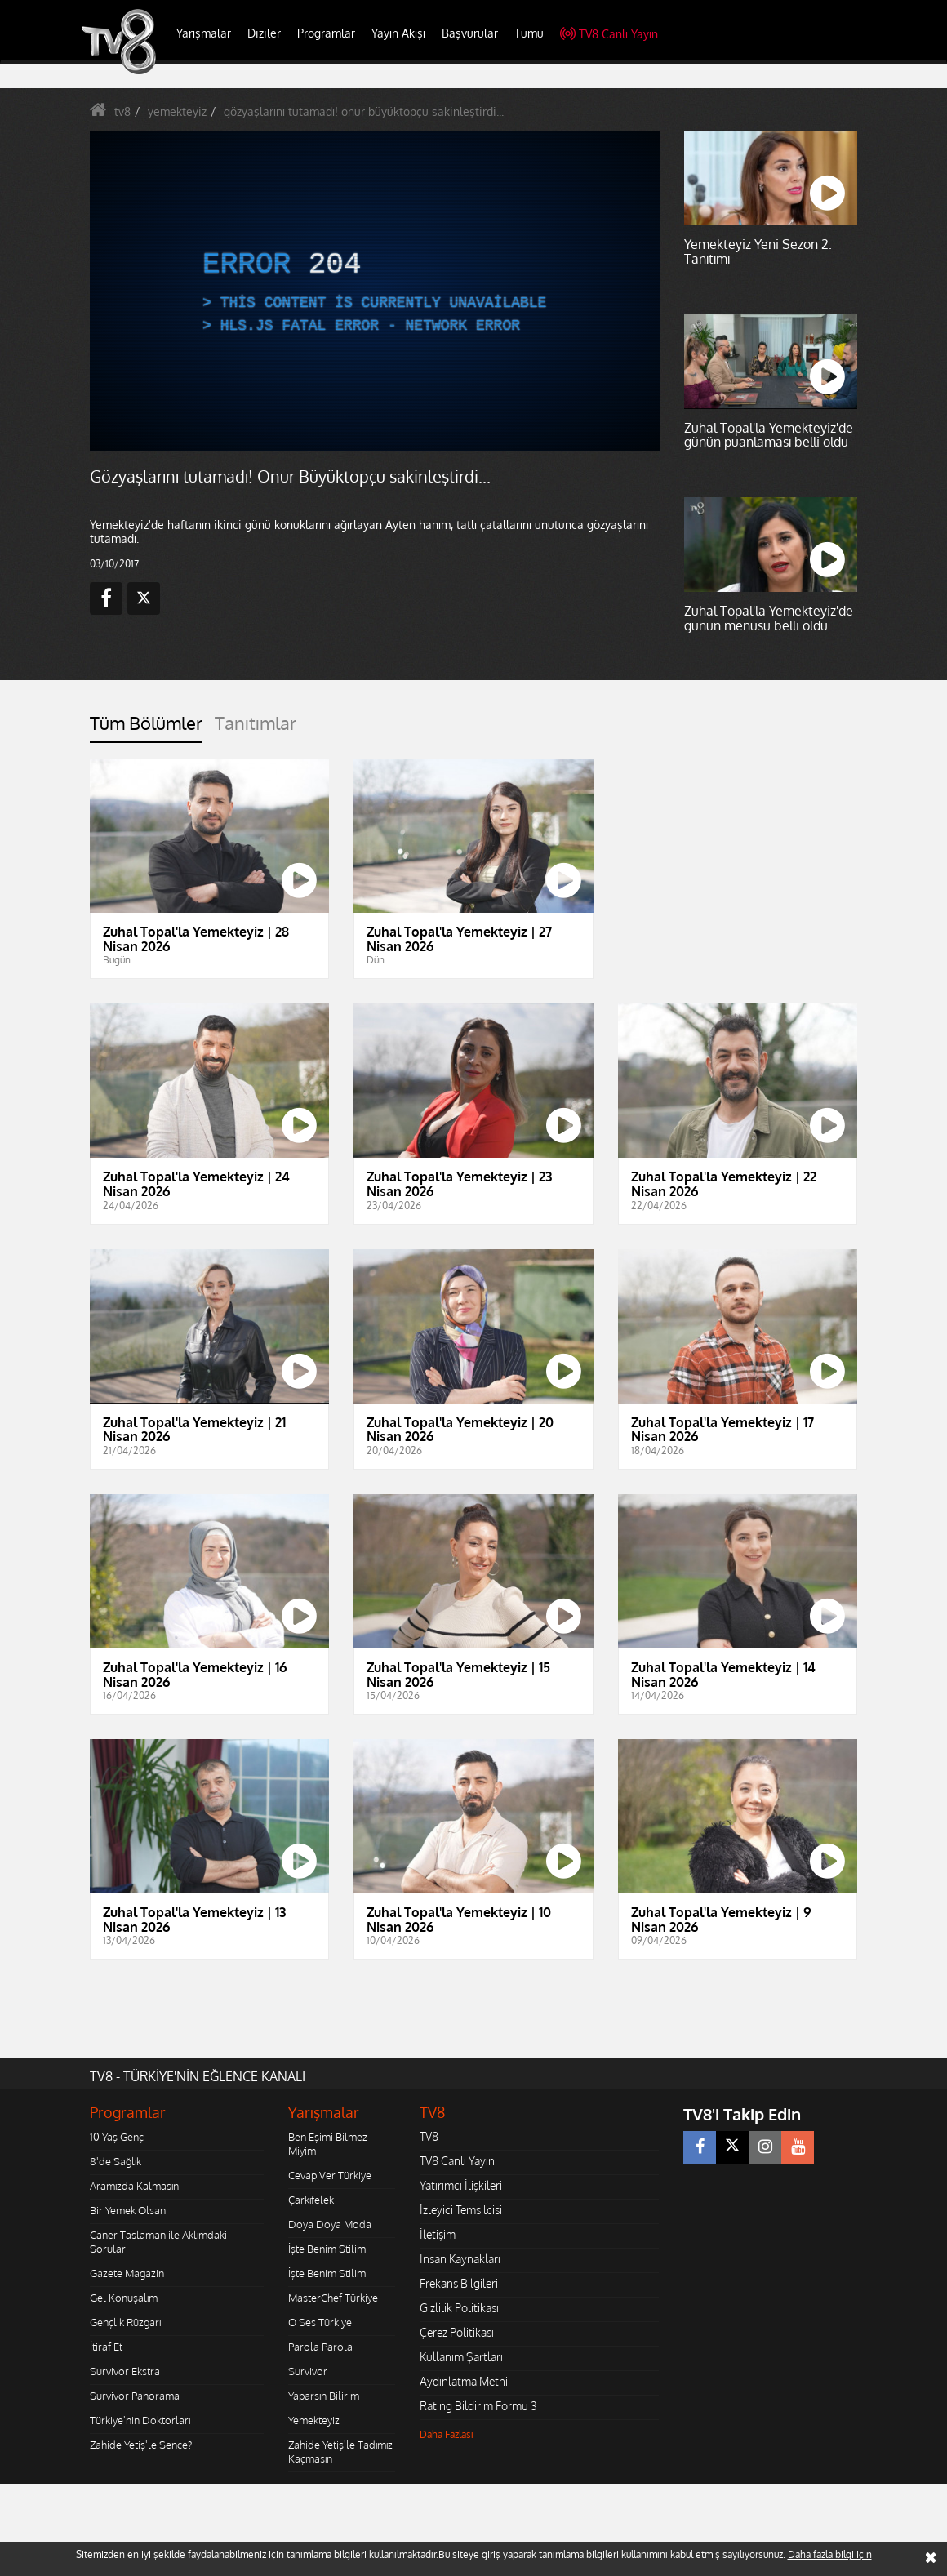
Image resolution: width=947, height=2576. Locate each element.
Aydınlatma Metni (464, 2381)
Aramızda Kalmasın (134, 2185)
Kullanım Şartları (461, 2357)
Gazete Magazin (127, 2273)
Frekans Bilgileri (459, 2283)
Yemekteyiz (314, 2420)
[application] (375, 291)
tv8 (122, 111)
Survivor (307, 2371)
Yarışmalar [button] (203, 33)
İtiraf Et (106, 2346)
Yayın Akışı (398, 33)
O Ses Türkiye (320, 2322)
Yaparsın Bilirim (323, 2395)
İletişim (438, 2234)
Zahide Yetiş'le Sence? (141, 2444)
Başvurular (470, 33)
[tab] (146, 728)
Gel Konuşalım (124, 2297)
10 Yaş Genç (117, 2136)
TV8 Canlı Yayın (609, 34)
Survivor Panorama (135, 2395)
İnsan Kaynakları (460, 2259)
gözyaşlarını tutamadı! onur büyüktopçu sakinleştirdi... (364, 111)
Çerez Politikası (457, 2332)
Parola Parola (320, 2346)
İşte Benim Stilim (327, 2248)
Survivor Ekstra (125, 2371)
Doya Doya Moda (329, 2224)
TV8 (429, 2136)
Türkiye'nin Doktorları (140, 2420)
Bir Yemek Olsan (128, 2210)
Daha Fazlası (447, 2434)
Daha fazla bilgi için (830, 2554)
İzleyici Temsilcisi (461, 2210)
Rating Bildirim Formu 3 (478, 2406)
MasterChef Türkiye (333, 2297)
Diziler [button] (264, 33)
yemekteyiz (177, 111)
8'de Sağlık (115, 2161)
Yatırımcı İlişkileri (461, 2185)
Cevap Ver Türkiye (329, 2175)
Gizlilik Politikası (459, 2308)
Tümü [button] (529, 33)
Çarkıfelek (311, 2199)
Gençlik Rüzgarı (125, 2322)
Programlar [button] (326, 33)
